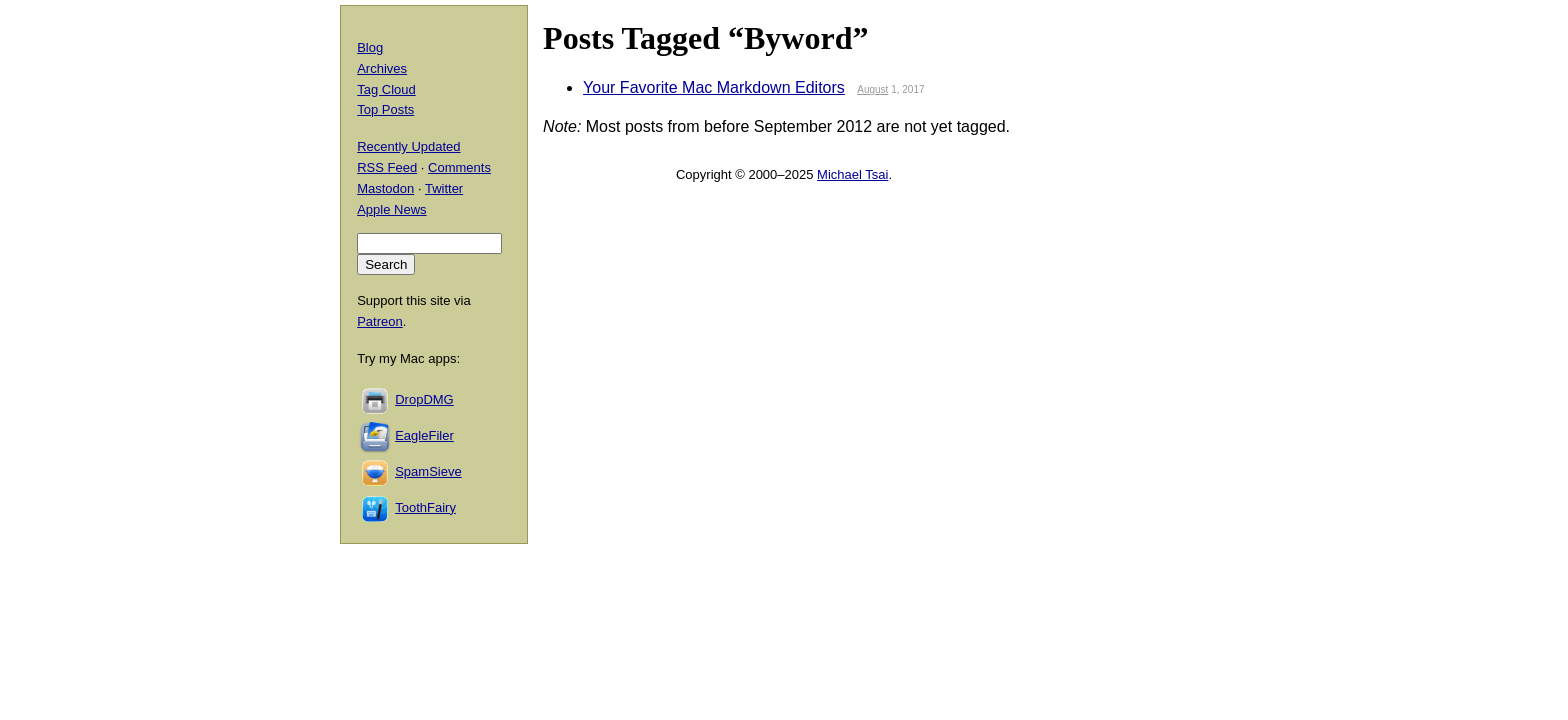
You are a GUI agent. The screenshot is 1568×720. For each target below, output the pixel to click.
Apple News (391, 209)
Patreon (380, 321)
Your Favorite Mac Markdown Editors (714, 87)
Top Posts (385, 109)
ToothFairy (425, 507)
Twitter (444, 188)
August (872, 89)
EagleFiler (424, 435)
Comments (459, 167)
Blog (370, 47)
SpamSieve (428, 471)
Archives (382, 68)
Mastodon (385, 188)
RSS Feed (387, 167)
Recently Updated (408, 146)
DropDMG (424, 399)
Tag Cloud (386, 89)
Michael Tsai (852, 174)
